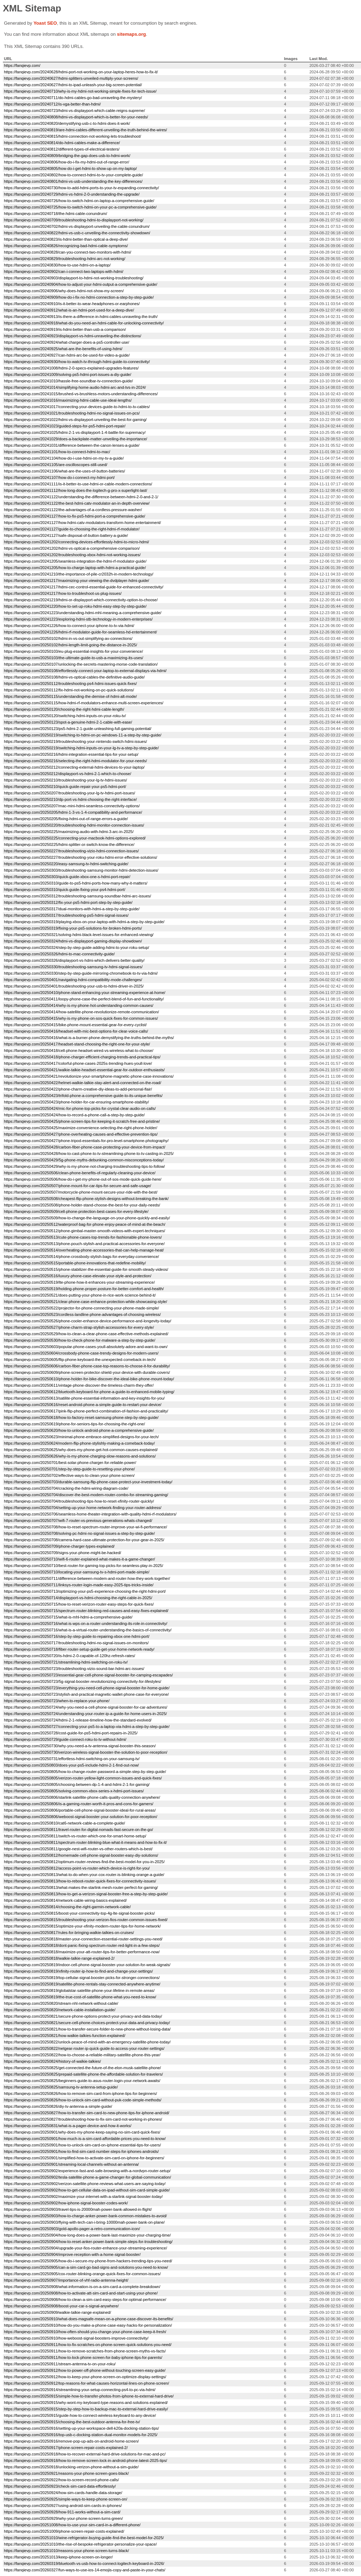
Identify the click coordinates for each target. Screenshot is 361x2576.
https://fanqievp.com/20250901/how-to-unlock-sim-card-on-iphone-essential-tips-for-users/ (82, 2145)
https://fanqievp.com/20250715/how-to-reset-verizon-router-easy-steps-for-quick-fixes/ (79, 1604)
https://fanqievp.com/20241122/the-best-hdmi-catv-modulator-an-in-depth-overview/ (77, 503)
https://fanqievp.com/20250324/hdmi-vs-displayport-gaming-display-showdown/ (73, 941)
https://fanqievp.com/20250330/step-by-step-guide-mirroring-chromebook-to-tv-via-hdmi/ (81, 973)
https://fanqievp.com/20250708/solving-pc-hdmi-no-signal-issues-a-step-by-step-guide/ (79, 1533)
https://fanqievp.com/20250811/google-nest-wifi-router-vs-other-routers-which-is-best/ (78, 1849)
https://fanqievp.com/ (22, 65)
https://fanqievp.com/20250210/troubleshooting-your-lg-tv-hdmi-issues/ (65, 780)
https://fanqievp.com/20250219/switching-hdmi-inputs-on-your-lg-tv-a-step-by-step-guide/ (81, 748)
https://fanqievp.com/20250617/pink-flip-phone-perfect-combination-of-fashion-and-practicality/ (86, 1411)
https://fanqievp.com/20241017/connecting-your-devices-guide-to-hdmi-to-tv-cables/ (77, 407)
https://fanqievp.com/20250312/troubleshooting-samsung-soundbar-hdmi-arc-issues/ (77, 896)
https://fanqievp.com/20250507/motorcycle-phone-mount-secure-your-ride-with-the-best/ (81, 1192)
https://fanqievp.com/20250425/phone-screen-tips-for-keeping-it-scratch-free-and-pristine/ (82, 1121)
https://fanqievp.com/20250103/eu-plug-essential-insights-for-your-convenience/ (73, 651)
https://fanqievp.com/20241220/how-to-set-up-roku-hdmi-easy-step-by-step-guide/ (75, 606)
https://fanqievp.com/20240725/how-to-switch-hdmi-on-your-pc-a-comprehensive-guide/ (80, 207)
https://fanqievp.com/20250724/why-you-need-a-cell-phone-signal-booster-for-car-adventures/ (85, 1707)
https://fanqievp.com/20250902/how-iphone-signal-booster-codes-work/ (66, 2203)
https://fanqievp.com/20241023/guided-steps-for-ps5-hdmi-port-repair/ (64, 426)
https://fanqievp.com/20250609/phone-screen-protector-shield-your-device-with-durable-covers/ (87, 1372)
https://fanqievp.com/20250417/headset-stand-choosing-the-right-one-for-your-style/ (77, 1044)
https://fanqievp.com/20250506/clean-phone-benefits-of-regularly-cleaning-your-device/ (79, 1173)
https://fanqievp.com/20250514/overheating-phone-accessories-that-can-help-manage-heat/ (84, 1250)
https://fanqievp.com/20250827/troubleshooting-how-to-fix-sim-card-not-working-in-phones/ (83, 2119)
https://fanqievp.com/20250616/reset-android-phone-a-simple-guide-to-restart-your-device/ (83, 1404)
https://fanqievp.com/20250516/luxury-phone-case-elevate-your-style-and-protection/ (77, 1276)
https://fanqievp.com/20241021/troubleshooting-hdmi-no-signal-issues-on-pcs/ (72, 413)
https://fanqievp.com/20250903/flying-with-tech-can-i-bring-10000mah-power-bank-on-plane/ (84, 2222)
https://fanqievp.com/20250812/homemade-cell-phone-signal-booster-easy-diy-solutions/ (81, 1855)
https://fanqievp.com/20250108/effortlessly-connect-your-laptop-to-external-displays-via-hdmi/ (85, 671)
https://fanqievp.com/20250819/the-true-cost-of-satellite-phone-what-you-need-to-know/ (80, 1997)
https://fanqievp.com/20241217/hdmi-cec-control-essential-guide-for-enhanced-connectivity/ (83, 587)
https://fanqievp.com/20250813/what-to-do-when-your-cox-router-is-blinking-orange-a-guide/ (84, 1874)
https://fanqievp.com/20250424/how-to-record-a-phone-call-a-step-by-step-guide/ (74, 1115)
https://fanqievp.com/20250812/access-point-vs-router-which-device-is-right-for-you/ (77, 1868)
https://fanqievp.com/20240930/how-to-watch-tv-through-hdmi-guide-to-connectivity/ (77, 361)
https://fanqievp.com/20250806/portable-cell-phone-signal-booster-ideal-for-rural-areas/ (80, 1810)
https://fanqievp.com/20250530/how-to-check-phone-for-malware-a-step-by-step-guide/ (79, 1340)
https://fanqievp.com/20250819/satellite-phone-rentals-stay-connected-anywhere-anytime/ (82, 1984)
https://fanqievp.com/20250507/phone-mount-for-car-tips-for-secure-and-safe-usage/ (77, 1186)
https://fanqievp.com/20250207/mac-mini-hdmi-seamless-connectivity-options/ (72, 806)
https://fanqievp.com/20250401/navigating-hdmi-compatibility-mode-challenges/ (73, 980)
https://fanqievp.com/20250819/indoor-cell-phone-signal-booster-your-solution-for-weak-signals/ (87, 1965)
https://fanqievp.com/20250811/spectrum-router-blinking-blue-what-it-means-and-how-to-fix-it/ (85, 1842)
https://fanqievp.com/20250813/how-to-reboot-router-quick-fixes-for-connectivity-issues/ (80, 1881)
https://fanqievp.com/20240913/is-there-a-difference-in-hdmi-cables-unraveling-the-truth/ (81, 316)
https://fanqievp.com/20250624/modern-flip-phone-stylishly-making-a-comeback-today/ (79, 1443)
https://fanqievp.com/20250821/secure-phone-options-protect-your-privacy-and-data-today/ (83, 2016)
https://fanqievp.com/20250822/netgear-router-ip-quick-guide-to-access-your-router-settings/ (84, 2048)
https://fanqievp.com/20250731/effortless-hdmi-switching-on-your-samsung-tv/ (72, 1759)
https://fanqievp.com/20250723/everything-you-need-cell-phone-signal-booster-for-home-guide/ (86, 1688)
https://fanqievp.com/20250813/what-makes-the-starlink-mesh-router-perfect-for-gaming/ (81, 1887)
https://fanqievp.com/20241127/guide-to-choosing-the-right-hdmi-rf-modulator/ (71, 529)
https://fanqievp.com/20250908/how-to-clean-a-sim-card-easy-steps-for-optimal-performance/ (85, 2299)
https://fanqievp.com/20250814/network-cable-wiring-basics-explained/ (65, 1900)
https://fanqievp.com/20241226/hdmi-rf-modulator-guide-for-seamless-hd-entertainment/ (80, 632)
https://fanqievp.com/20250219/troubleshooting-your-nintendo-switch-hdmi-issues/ (75, 741)
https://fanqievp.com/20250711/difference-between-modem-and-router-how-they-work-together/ (87, 1578)
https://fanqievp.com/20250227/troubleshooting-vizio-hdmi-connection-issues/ (71, 851)
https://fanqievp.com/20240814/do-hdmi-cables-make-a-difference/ (62, 143)
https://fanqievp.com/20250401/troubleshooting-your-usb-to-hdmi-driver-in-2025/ (74, 986)
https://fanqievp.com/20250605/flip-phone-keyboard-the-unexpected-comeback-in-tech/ (80, 1359)
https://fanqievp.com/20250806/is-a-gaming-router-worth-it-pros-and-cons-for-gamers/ (78, 1804)
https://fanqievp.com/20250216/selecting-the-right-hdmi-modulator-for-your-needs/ (75, 761)
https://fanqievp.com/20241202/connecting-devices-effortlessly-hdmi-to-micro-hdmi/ (76, 542)
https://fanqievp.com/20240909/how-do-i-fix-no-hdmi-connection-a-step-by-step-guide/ (79, 297)
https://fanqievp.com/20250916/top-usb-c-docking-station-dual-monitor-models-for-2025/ (81, 2435)
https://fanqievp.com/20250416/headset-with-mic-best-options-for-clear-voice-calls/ (76, 1031)
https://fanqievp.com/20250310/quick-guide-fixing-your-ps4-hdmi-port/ (64, 889)
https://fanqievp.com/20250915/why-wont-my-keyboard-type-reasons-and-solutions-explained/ (86, 2402)
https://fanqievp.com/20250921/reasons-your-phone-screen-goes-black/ (66, 2473)
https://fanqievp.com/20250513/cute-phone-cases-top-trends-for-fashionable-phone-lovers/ (83, 1237)
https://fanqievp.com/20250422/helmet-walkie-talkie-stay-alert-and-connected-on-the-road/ (82, 1083)
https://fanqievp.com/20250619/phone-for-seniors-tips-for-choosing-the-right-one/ (74, 1424)
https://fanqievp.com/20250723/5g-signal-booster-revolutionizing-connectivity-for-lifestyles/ (82, 1681)
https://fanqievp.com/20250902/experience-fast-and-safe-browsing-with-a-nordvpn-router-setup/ (87, 2171)
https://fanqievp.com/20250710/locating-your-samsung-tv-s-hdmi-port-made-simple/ (76, 1572)
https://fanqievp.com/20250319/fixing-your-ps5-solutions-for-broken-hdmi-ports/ (73, 928)
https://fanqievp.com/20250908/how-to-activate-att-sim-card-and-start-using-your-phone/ (81, 2293)
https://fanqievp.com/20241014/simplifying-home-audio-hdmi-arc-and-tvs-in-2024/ (75, 387)
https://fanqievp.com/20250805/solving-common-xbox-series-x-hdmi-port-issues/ (74, 1791)
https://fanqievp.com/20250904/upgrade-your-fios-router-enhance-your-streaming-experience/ (85, 2248)
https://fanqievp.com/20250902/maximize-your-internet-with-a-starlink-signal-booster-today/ (83, 2196)
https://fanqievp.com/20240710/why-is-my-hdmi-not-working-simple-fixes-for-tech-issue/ (80, 91)
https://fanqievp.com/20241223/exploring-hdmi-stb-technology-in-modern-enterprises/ (78, 619)
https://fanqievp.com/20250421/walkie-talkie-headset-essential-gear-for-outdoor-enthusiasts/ (84, 1070)
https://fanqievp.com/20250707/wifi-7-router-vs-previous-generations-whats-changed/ (78, 1520)
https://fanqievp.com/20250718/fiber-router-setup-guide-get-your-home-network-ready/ (79, 1649)
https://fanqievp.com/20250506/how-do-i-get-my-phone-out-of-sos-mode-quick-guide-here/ (83, 1179)
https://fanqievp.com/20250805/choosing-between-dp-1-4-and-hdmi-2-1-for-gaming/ (77, 1784)
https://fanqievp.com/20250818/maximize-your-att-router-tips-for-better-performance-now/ (82, 1952)
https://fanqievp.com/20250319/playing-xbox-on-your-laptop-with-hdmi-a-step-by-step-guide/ (84, 922)
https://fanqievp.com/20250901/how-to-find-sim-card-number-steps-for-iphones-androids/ (81, 2151)
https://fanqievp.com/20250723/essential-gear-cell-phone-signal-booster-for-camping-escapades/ (88, 1675)
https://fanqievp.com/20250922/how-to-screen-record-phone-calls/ (61, 2480)
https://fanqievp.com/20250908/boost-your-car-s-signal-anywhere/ (61, 2306)
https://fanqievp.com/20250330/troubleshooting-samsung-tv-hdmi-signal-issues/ (73, 967)
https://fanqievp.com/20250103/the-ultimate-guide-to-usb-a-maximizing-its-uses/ (73, 658)
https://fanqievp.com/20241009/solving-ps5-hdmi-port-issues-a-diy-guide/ (67, 374)
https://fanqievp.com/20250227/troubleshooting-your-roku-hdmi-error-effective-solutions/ (80, 857)
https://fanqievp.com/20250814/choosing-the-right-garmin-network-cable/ (67, 1907)
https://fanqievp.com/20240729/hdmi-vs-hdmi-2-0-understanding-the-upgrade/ (72, 194)
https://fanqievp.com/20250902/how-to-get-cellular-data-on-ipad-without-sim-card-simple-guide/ (87, 2190)
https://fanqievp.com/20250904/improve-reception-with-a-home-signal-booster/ (72, 2254)
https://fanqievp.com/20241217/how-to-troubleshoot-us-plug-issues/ (62, 593)
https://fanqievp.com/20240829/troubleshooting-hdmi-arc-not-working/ (64, 258)
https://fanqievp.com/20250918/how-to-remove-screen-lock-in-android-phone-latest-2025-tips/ (85, 2460)
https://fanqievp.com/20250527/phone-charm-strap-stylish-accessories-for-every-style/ (79, 1327)
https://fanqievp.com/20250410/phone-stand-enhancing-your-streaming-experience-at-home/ (84, 992)
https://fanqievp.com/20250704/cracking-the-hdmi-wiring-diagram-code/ (66, 1488)
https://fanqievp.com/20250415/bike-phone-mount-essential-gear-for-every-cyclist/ (75, 1025)
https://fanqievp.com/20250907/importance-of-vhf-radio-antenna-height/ (66, 2280)
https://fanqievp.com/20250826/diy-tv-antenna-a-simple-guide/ (58, 2106)
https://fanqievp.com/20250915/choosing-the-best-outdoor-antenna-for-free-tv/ (72, 2422)
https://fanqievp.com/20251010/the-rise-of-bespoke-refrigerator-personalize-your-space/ (80, 2544)
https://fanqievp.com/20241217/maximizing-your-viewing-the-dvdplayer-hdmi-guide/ (76, 580)
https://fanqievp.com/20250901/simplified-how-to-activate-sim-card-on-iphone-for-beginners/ (84, 2158)
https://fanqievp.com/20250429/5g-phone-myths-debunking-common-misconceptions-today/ (84, 1160)
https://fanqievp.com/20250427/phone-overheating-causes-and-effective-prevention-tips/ (81, 1134)
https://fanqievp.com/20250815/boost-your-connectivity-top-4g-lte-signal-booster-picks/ (79, 1913)
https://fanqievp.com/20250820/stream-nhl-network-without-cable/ (61, 2003)
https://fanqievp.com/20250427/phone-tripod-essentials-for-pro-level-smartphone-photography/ (86, 1140)
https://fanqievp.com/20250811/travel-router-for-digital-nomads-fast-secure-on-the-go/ (78, 1829)
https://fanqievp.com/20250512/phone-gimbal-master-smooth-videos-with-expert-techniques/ (84, 1231)
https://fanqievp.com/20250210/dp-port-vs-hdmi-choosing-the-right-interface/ (70, 799)
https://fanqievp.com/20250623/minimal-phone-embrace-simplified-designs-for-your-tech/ (81, 1437)
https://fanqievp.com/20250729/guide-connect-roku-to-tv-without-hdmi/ (65, 1739)
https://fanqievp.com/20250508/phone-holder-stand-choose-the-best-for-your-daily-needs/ (82, 1205)
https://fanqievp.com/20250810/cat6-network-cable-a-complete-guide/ (64, 1823)
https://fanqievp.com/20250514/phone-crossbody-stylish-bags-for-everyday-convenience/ (81, 1256)
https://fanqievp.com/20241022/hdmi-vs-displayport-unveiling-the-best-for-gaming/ (75, 419)
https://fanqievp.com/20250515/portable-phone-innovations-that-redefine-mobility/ (75, 1263)
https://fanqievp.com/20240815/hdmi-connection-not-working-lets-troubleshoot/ (72, 136)
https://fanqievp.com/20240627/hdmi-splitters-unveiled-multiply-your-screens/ (71, 78)
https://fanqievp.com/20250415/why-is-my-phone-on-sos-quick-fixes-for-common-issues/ (81, 1018)
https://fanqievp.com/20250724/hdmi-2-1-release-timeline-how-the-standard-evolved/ (77, 1720)
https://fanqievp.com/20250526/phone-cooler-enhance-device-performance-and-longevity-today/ (87, 1321)
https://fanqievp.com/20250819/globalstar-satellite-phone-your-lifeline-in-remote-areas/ (79, 1990)
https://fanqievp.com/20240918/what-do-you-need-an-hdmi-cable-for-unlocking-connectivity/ (84, 323)
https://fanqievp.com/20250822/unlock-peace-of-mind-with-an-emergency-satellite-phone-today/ (87, 2042)
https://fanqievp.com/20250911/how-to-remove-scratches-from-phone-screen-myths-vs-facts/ (85, 2351)
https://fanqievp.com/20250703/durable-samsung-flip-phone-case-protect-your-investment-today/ (88, 1482)
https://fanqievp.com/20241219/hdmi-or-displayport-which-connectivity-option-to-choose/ (81, 600)
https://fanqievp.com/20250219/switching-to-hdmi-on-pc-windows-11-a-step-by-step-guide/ (83, 735)
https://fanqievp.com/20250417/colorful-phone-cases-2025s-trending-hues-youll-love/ (78, 1063)
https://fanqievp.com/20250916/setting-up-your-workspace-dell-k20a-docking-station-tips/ (81, 2428)
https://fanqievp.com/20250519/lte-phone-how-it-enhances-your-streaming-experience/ (79, 1282)
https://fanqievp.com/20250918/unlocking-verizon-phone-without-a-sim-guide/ (71, 2467)
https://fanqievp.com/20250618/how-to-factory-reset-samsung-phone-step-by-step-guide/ (81, 1417)
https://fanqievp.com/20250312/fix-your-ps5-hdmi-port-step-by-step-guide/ (68, 902)
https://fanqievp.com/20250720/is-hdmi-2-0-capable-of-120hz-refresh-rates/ (69, 1656)
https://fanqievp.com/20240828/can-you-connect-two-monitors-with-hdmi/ (67, 252)
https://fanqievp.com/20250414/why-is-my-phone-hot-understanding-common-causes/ (78, 1005)
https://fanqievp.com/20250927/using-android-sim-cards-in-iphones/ (63, 2505)
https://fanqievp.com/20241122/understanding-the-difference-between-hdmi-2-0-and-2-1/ (81, 497)
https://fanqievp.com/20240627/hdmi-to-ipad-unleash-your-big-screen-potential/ (73, 85)
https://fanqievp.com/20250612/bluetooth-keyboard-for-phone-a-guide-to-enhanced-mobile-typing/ (89, 1392)
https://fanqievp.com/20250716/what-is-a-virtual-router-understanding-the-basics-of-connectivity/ (88, 1630)
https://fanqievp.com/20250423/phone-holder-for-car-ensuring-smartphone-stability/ (76, 1102)
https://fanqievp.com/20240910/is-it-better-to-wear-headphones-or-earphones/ (72, 304)
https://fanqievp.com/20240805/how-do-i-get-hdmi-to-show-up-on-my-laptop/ (70, 168)
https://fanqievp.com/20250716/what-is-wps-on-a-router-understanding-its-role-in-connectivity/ (85, 1623)
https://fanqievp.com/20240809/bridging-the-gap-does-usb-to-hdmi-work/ (67, 155)
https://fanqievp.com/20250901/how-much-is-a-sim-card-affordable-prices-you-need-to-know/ (85, 2138)
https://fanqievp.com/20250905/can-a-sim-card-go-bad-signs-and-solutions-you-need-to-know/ (86, 2267)
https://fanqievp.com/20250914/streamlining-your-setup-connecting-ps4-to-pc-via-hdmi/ (79, 2390)
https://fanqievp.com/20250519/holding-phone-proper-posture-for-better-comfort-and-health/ (84, 1289)
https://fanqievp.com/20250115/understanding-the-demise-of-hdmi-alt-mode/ (70, 696)
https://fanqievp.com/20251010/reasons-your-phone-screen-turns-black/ (66, 2550)
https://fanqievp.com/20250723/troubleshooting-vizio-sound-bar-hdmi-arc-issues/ (74, 1668)
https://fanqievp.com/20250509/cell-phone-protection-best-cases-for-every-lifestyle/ (76, 1211)
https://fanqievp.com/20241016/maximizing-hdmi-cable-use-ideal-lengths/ (67, 400)
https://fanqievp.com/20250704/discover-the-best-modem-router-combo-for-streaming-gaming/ (86, 1495)
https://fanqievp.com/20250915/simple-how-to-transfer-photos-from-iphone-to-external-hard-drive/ (89, 2396)
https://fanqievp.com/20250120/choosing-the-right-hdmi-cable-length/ (64, 709)
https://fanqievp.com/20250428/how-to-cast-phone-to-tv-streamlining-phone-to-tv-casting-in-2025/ (89, 1153)
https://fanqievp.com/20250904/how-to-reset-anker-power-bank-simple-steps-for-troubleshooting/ (88, 2241)
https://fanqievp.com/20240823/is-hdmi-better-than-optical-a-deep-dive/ (66, 239)
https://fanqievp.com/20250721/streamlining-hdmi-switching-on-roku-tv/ (65, 1662)
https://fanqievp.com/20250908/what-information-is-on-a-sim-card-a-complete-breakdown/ (82, 2286)
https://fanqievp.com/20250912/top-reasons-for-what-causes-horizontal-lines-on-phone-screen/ (86, 2383)
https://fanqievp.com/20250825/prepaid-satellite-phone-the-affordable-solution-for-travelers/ (83, 2074)
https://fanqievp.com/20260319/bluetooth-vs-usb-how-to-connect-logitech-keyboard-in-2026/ (84, 2563)
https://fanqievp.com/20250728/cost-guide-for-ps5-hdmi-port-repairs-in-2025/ (71, 1733)
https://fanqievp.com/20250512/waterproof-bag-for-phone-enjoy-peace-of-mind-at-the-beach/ (84, 1224)
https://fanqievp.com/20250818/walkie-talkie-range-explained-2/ (59, 1958)
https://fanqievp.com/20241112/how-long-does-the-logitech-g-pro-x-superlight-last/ (75, 490)
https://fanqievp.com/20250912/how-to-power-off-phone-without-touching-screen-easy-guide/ (84, 2370)
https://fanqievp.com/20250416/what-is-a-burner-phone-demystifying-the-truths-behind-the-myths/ (89, 1037)
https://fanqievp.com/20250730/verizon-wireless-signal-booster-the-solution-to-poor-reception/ (85, 1752)
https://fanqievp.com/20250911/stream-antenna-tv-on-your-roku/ (60, 2364)
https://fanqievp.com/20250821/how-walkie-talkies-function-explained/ (64, 2035)
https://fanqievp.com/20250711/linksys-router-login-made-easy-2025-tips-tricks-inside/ (79, 1585)
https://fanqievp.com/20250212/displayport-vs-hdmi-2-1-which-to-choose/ (67, 774)
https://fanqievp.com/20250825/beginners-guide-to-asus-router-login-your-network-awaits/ (82, 2080)
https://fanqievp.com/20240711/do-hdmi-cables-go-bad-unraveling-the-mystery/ (73, 98)
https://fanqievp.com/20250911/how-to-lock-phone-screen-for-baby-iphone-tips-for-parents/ (83, 2357)
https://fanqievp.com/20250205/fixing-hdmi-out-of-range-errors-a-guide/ (66, 819)
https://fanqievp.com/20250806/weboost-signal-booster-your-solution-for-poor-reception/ (80, 1817)
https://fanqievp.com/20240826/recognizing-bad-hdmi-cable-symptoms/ (66, 246)
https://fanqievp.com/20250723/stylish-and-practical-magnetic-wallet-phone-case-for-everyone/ (86, 1694)
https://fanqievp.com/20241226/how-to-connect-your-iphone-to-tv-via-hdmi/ (69, 625)
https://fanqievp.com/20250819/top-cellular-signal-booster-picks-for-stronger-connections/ (82, 1977)
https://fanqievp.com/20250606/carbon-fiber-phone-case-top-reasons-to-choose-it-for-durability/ (87, 1366)
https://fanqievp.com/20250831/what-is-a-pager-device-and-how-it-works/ (67, 2126)
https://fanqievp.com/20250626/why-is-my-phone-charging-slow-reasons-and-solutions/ (80, 1456)
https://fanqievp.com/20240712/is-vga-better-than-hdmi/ (52, 104)
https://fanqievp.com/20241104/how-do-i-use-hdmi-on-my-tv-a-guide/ (64, 458)
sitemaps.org (131, 34)
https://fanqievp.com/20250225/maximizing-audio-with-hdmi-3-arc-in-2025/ (69, 831)
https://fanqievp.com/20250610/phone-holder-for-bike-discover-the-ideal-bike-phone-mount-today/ (89, 1379)
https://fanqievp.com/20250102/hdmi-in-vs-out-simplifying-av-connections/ (68, 638)
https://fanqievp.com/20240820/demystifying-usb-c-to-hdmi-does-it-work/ (67, 123)
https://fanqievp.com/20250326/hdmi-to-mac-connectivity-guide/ (59, 954)
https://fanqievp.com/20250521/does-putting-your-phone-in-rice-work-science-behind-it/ (80, 1295)
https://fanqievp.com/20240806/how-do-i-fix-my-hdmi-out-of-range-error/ (66, 162)
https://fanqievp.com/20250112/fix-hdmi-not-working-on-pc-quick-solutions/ (69, 690)
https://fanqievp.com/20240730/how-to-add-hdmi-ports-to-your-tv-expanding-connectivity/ (81, 188)
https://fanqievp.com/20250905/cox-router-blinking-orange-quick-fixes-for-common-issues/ (82, 2274)
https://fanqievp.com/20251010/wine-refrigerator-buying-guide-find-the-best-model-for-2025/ (84, 2538)
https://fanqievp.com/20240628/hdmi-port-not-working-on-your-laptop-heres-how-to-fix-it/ (81, 72)
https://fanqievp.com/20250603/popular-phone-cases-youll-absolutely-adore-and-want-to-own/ (86, 1347)
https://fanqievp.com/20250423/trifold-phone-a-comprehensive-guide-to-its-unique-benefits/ (83, 1095)
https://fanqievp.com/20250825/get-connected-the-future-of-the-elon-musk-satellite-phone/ (82, 2068)
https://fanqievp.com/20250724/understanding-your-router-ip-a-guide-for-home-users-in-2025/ (85, 1713)
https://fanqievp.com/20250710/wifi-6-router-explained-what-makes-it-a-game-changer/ (79, 1559)
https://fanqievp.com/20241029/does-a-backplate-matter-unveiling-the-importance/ (75, 439)
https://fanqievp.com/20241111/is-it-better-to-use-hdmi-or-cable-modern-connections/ (78, 484)
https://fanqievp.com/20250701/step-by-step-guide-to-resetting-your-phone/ (69, 1469)
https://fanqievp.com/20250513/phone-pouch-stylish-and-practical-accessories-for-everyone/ (84, 1244)
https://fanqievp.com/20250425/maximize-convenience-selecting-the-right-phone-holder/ (80, 1128)
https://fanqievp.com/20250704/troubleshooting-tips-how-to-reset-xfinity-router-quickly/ (79, 1501)
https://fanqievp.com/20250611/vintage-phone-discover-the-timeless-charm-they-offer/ (79, 1385)
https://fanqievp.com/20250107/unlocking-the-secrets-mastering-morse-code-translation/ (81, 664)
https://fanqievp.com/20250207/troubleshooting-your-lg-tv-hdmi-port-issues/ (69, 793)
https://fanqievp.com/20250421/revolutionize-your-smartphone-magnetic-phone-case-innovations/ (89, 1076)
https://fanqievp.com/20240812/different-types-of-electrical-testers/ (62, 149)
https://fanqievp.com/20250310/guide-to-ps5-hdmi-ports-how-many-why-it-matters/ (75, 883)
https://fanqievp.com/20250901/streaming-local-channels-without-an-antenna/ (71, 2164)
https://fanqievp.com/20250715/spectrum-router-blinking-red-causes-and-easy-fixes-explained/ (86, 1610)
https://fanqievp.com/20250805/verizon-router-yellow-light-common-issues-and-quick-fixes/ (83, 1778)
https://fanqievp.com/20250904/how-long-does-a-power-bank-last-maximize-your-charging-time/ (87, 2235)
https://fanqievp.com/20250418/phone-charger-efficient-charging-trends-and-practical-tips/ (82, 1057)
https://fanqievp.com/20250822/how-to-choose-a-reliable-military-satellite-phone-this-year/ (82, 2055)
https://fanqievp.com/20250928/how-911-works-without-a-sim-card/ (62, 2512)
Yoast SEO (45, 23)
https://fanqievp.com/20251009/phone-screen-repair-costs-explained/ (64, 2531)
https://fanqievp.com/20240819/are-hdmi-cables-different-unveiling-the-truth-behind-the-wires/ (85, 130)
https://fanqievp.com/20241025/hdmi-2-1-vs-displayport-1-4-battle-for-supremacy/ (75, 432)
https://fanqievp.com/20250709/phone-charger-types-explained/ (59, 1546)
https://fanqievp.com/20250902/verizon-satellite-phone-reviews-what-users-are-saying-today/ (84, 2183)
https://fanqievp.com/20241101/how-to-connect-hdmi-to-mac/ (57, 452)
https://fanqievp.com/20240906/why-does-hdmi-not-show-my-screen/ (64, 291)
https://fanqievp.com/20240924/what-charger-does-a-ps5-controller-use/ (66, 342)
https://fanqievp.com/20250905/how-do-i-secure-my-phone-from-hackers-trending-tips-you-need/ (88, 2261)
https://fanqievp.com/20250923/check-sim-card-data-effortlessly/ (60, 2486)
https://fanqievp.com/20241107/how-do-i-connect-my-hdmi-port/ (59, 477)
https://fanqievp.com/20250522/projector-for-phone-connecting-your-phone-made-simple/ (81, 1308)
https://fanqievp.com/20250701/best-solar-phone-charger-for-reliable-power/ (70, 1462)
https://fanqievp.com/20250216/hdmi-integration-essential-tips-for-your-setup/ (71, 754)
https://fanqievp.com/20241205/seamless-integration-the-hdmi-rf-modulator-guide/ (75, 561)
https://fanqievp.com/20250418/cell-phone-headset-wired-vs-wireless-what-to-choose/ (78, 1050)
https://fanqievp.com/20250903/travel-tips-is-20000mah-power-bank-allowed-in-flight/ (78, 2209)
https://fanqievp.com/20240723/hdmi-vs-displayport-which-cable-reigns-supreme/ (74, 110)
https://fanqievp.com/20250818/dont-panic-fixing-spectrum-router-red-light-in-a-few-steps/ (82, 1945)
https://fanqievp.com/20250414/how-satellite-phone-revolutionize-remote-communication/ (81, 1012)
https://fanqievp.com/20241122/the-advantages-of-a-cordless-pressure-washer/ (73, 510)
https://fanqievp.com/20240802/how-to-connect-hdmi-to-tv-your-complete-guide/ (73, 175)
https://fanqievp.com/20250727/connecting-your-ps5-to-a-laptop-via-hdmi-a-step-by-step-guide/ (86, 1726)
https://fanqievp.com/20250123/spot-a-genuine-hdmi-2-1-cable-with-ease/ (68, 722)
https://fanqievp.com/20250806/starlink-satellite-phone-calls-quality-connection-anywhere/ (82, 1797)
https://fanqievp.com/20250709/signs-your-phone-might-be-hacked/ (62, 1553)
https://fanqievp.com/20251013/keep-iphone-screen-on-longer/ (58, 2557)
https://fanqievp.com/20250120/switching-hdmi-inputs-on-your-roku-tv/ (65, 716)
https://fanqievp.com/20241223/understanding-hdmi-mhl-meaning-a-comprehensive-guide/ (83, 613)
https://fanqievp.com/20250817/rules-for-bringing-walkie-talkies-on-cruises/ (69, 1932)
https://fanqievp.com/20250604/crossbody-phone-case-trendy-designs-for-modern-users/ (81, 1353)
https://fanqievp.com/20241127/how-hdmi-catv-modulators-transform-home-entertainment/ (82, 522)
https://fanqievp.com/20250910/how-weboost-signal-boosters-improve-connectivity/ (76, 2338)
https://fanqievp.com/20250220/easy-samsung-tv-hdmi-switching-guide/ (66, 864)
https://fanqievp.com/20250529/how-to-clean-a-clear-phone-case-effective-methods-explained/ (86, 1334)
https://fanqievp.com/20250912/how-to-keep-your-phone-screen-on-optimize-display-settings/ (85, 2377)
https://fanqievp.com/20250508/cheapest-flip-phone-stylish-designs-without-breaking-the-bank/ (86, 1198)
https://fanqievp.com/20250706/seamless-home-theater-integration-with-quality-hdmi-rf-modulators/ (90, 1514)
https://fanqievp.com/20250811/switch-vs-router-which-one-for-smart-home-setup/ (75, 1836)
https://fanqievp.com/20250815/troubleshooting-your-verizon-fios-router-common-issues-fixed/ (86, 1920)
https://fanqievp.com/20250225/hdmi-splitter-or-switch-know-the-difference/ (69, 844)
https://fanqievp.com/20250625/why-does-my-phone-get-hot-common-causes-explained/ (81, 1450)
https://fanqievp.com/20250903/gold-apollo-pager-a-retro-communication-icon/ (72, 2229)
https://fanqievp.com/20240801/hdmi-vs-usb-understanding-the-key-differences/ (73, 181)
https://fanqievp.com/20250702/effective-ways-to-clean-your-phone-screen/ (69, 1475)
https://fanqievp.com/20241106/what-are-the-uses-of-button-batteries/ (64, 471)
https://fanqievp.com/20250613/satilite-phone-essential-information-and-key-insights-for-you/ (84, 1398)
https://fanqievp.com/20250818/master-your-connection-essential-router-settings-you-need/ (83, 1939)
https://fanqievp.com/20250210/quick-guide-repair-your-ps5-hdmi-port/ (65, 786)
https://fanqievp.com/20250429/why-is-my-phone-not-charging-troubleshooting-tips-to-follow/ (84, 1166)
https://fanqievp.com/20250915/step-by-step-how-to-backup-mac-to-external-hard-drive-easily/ (86, 2409)
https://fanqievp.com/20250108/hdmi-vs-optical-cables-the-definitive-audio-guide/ (74, 677)
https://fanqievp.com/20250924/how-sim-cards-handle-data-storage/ (63, 2493)
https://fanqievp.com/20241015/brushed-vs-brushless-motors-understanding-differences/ (81, 394)
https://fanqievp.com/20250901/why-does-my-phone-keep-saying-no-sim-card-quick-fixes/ (82, 2132)
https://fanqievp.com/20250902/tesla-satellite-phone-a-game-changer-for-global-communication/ (87, 2177)
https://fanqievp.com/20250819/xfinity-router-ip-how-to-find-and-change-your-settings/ (78, 1971)
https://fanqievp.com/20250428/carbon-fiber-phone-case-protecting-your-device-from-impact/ (84, 1147)
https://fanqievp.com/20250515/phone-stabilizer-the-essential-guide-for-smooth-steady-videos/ (86, 1269)
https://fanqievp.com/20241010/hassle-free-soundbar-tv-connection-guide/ (68, 381)
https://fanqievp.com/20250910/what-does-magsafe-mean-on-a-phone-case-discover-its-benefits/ (88, 2319)
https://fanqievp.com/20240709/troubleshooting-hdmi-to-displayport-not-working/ (74, 220)
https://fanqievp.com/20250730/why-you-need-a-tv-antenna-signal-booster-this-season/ (80, 1746)
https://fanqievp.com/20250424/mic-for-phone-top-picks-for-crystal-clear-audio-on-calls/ (80, 1108)
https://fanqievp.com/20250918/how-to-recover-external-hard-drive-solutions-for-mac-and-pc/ (84, 2454)
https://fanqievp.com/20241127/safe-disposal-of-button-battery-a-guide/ (66, 535)
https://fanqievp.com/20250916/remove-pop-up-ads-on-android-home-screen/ (71, 2441)
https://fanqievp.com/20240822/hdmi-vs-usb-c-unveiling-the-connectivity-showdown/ (77, 233)
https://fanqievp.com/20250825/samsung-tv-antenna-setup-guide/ (61, 2087)
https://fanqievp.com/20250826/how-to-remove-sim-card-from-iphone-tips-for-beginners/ (80, 2093)
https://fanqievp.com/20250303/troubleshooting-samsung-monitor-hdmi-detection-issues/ (81, 870)
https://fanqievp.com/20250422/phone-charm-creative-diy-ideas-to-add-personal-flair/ (78, 1089)
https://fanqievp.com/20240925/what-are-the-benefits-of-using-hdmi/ (63, 349)
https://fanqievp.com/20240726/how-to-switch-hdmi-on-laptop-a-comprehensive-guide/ (79, 201)
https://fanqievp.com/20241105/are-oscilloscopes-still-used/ (55, 464)
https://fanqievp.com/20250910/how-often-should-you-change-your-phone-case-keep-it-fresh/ (85, 2332)
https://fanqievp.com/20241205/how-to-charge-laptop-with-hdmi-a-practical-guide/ (75, 567)
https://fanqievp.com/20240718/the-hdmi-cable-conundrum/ (55, 213)
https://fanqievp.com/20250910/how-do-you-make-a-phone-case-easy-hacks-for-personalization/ (88, 2325)
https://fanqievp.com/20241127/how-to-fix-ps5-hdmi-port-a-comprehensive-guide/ (74, 516)
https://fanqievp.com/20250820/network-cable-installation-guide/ (59, 2010)
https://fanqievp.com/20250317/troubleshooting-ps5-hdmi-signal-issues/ (66, 915)
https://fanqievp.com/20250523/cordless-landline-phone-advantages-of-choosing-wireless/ (82, 1314)
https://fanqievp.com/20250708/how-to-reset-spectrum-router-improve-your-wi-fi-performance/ (85, 1527)
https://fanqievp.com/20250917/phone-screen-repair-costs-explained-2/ (65, 2447)
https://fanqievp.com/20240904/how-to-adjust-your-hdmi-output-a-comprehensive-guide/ (80, 284)
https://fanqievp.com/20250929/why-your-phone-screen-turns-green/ (63, 2518)
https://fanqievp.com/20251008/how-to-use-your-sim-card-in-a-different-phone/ (72, 2525)
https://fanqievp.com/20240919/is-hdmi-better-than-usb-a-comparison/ (65, 329)
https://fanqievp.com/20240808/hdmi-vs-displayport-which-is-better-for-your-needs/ (76, 117)
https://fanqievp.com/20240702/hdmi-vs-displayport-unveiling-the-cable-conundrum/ (77, 226)
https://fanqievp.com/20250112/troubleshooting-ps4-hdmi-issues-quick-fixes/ (70, 683)
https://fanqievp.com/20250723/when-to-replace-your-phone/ (57, 1701)
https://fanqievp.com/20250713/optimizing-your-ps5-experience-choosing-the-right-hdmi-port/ (85, 1591)
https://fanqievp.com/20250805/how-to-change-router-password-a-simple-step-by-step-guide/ (85, 1771)
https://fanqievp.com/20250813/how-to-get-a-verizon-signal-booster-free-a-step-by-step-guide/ (86, 1894)
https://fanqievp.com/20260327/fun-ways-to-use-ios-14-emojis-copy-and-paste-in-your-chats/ (84, 2570)
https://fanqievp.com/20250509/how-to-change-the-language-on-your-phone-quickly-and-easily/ (87, 1218)
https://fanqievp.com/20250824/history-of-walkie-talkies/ (52, 2061)
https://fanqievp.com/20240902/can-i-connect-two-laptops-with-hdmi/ (63, 271)
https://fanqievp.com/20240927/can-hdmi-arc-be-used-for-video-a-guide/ (67, 355)
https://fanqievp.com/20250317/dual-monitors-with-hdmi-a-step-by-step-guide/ (71, 909)
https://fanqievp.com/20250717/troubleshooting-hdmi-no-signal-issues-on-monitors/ (76, 1643)
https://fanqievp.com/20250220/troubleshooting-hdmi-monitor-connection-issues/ (74, 825)
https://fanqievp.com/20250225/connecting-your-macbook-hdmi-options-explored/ (75, 838)
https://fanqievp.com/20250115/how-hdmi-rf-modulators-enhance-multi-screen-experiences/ (83, 703)
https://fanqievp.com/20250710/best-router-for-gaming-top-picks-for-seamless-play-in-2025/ (83, 1565)
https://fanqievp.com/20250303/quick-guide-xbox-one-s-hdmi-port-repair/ (67, 877)
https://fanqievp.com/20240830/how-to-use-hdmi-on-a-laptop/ (57, 265)
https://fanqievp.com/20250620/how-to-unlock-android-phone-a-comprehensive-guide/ (79, 1430)
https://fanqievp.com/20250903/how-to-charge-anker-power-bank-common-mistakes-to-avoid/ (85, 2216)
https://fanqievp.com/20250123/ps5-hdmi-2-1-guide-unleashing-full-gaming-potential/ (77, 728)
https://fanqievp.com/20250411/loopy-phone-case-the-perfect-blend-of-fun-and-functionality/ (84, 999)
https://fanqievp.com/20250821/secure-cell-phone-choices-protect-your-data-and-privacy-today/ (87, 2023)
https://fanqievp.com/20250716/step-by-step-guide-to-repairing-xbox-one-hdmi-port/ (76, 1636)
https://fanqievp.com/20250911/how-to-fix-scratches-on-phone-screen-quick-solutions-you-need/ (88, 2344)
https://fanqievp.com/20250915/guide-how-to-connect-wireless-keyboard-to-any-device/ (80, 2415)
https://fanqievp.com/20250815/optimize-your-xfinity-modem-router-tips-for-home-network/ (82, 1926)
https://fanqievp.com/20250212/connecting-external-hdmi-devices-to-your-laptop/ (74, 767)
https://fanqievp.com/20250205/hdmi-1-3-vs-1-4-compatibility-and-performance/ (73, 812)
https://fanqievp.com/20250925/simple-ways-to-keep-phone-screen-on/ (65, 2499)
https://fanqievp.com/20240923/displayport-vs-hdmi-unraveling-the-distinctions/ (72, 336)
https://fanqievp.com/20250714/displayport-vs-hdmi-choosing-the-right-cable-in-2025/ (78, 1598)
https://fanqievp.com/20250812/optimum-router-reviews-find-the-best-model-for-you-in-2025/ (84, 1862)
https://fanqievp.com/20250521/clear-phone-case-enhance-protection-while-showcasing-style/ (85, 1301)
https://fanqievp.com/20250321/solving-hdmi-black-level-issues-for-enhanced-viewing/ (79, 934)
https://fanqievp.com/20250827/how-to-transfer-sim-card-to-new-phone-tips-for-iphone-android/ (86, 2113)
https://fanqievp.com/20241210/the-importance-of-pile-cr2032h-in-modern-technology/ (78, 574)
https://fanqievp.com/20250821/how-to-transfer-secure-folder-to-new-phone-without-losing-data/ (87, 2029)
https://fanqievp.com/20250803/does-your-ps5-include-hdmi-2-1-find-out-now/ (71, 1765)
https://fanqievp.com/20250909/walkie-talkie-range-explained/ (57, 2312)
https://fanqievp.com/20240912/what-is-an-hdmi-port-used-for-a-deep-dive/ (69, 310)
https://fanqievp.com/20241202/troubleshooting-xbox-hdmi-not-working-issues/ (72, 555)
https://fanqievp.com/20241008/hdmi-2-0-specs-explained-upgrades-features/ (71, 368)
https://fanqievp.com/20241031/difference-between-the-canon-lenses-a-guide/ (71, 445)
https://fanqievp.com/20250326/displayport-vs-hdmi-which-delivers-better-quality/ (74, 960)
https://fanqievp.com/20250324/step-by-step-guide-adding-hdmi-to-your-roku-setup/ (76, 947)
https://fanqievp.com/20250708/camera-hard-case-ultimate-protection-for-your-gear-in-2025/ (84, 1540)
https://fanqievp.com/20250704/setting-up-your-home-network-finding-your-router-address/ (83, 1507)
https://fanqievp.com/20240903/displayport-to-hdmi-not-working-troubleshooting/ (74, 278)
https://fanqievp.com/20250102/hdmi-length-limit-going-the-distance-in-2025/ (70, 645)
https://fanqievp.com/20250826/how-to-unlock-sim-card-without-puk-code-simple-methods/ (83, 2100)
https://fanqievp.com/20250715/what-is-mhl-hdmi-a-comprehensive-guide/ (68, 1617)
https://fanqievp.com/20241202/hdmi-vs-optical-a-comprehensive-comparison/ (72, 548)
